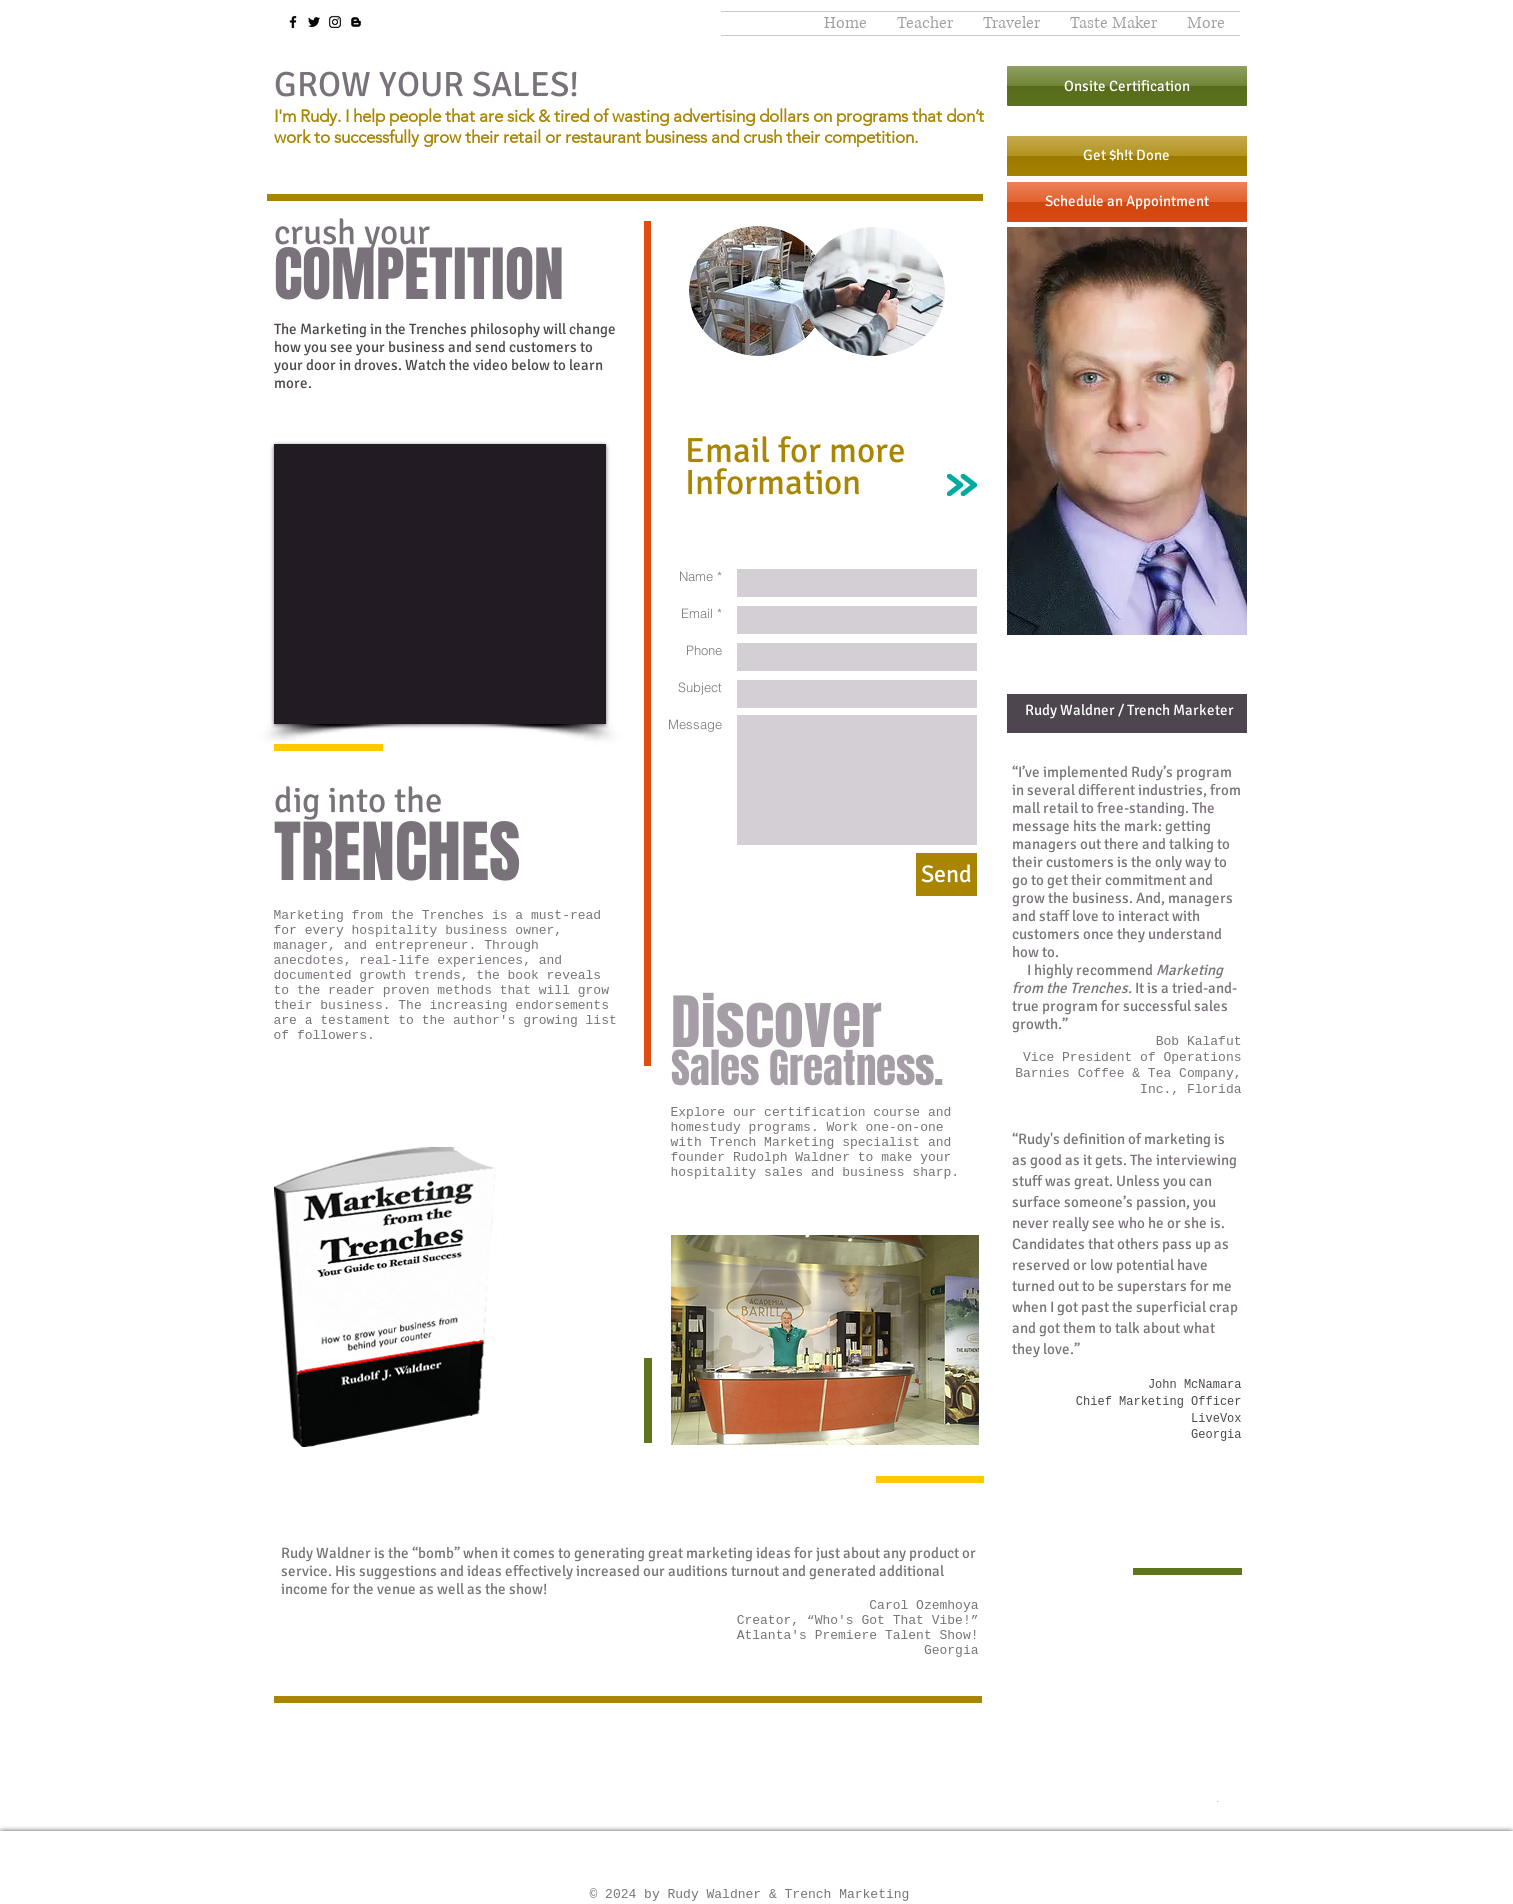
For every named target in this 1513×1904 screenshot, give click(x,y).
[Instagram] (335, 22)
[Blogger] (356, 22)
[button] (925, 23)
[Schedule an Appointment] (1127, 202)
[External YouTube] (440, 584)
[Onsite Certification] (1127, 86)
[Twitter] (314, 22)
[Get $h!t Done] (1127, 156)
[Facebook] (293, 22)
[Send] (946, 874)
